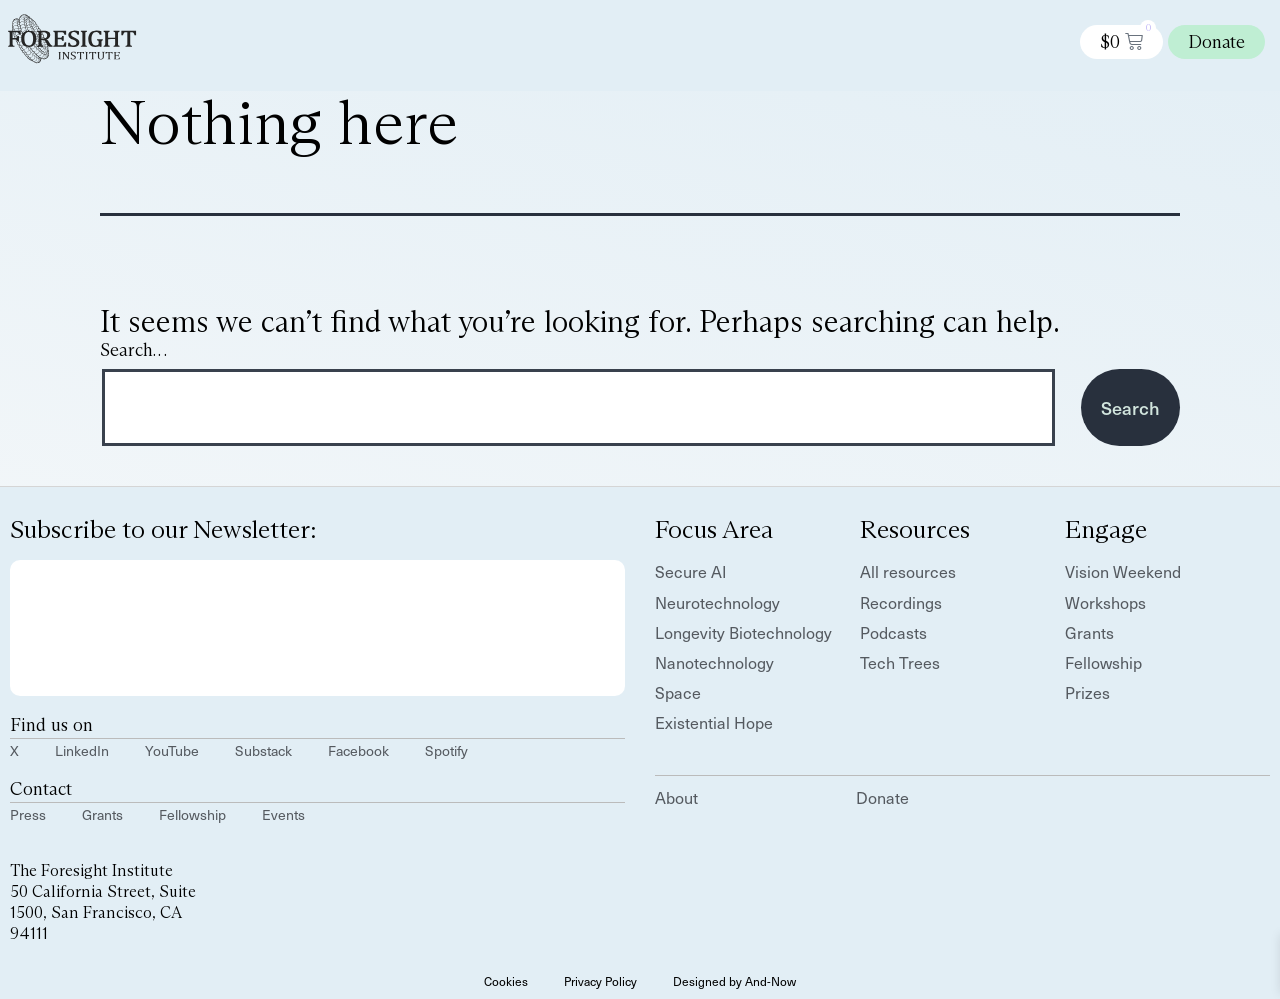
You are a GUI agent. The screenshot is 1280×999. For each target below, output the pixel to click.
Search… (133, 350)
